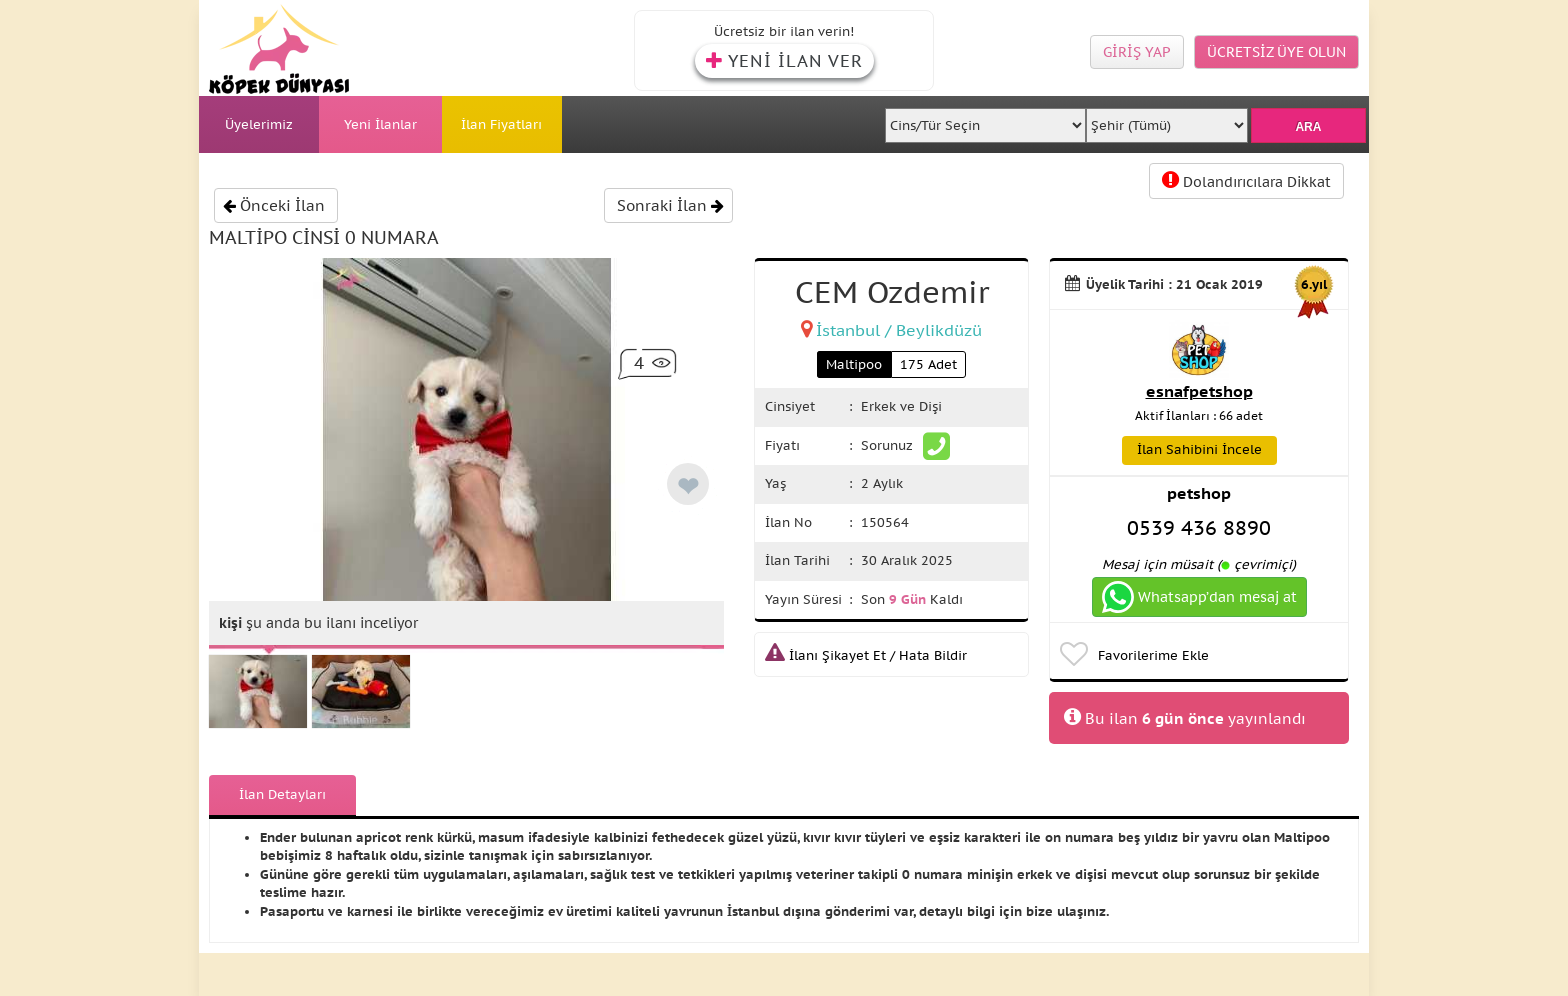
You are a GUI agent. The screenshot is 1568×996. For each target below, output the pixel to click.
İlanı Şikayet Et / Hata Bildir (866, 655)
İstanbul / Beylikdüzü (899, 330)
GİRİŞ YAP (1137, 52)
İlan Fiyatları (501, 124)
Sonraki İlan (670, 205)
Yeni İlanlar (380, 124)
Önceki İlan (274, 205)
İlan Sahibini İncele (1199, 449)
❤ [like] (688, 486)
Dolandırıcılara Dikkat (1246, 180)
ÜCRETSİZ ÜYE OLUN (1276, 52)
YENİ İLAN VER (784, 61)
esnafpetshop (1199, 391)
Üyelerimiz (259, 124)
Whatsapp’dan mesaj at (1199, 597)
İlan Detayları (282, 794)
